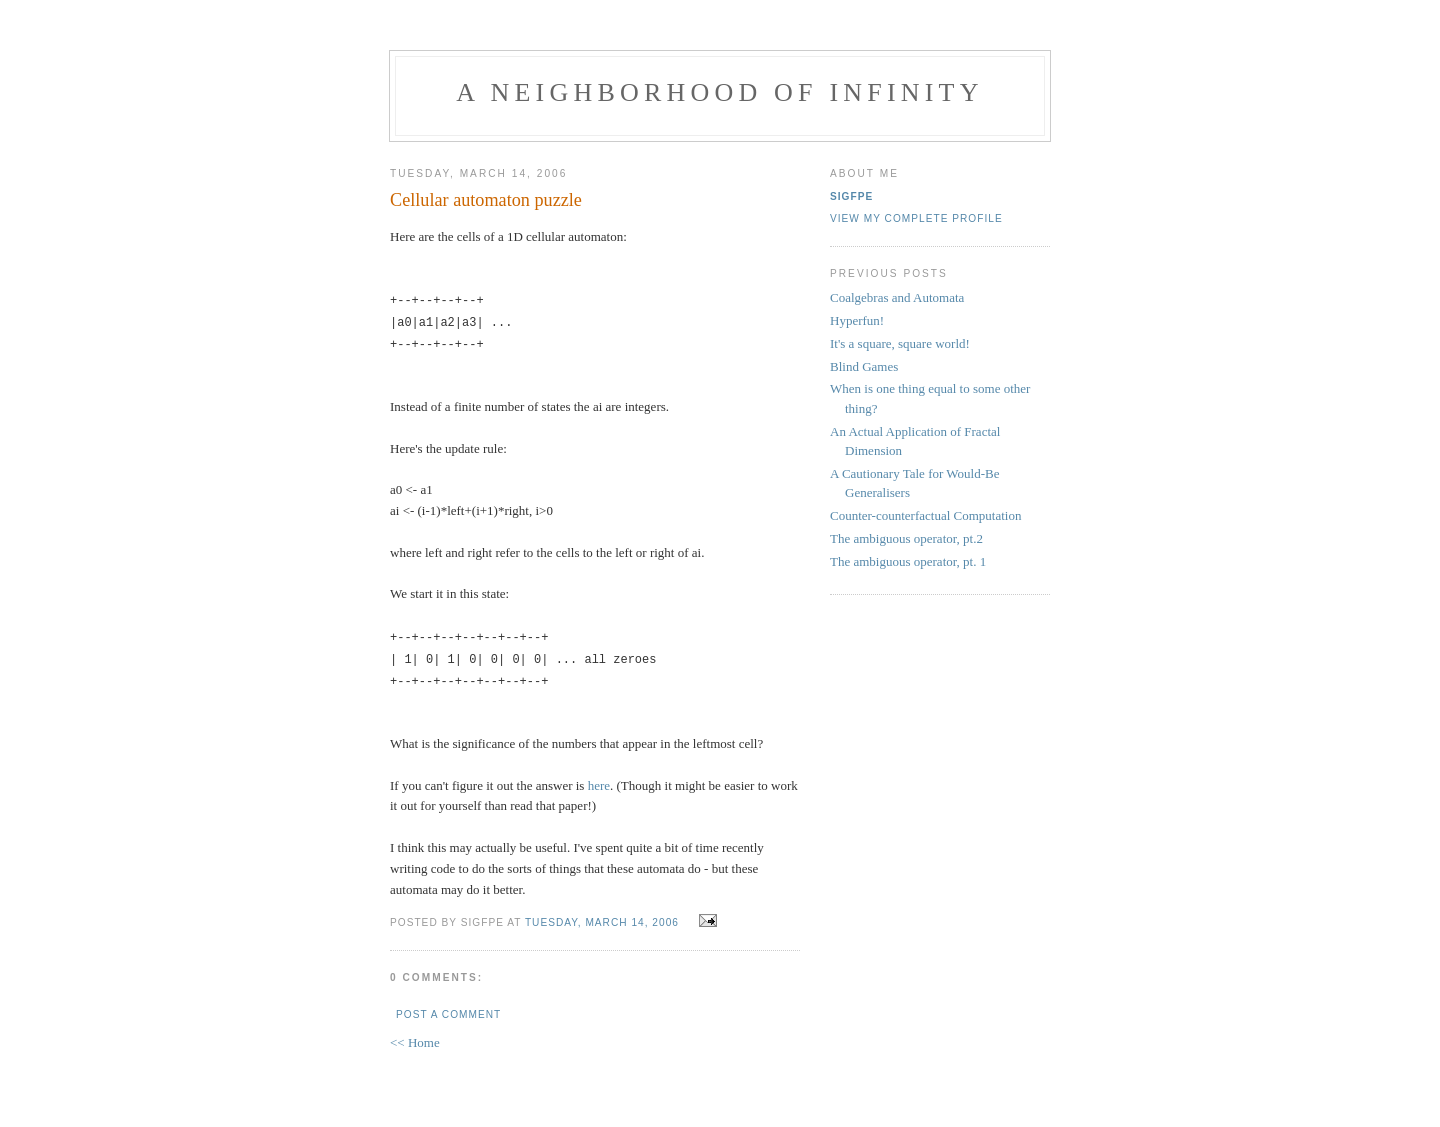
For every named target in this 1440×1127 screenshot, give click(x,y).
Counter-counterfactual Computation (925, 515)
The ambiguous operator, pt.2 (906, 538)
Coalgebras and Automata (897, 297)
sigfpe (851, 196)
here (599, 777)
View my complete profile (916, 218)
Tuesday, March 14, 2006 (602, 914)
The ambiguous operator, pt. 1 (908, 561)
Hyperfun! (857, 320)
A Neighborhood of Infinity (719, 92)
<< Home (415, 1034)
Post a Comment (448, 1006)
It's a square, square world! (900, 343)
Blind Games (864, 366)
